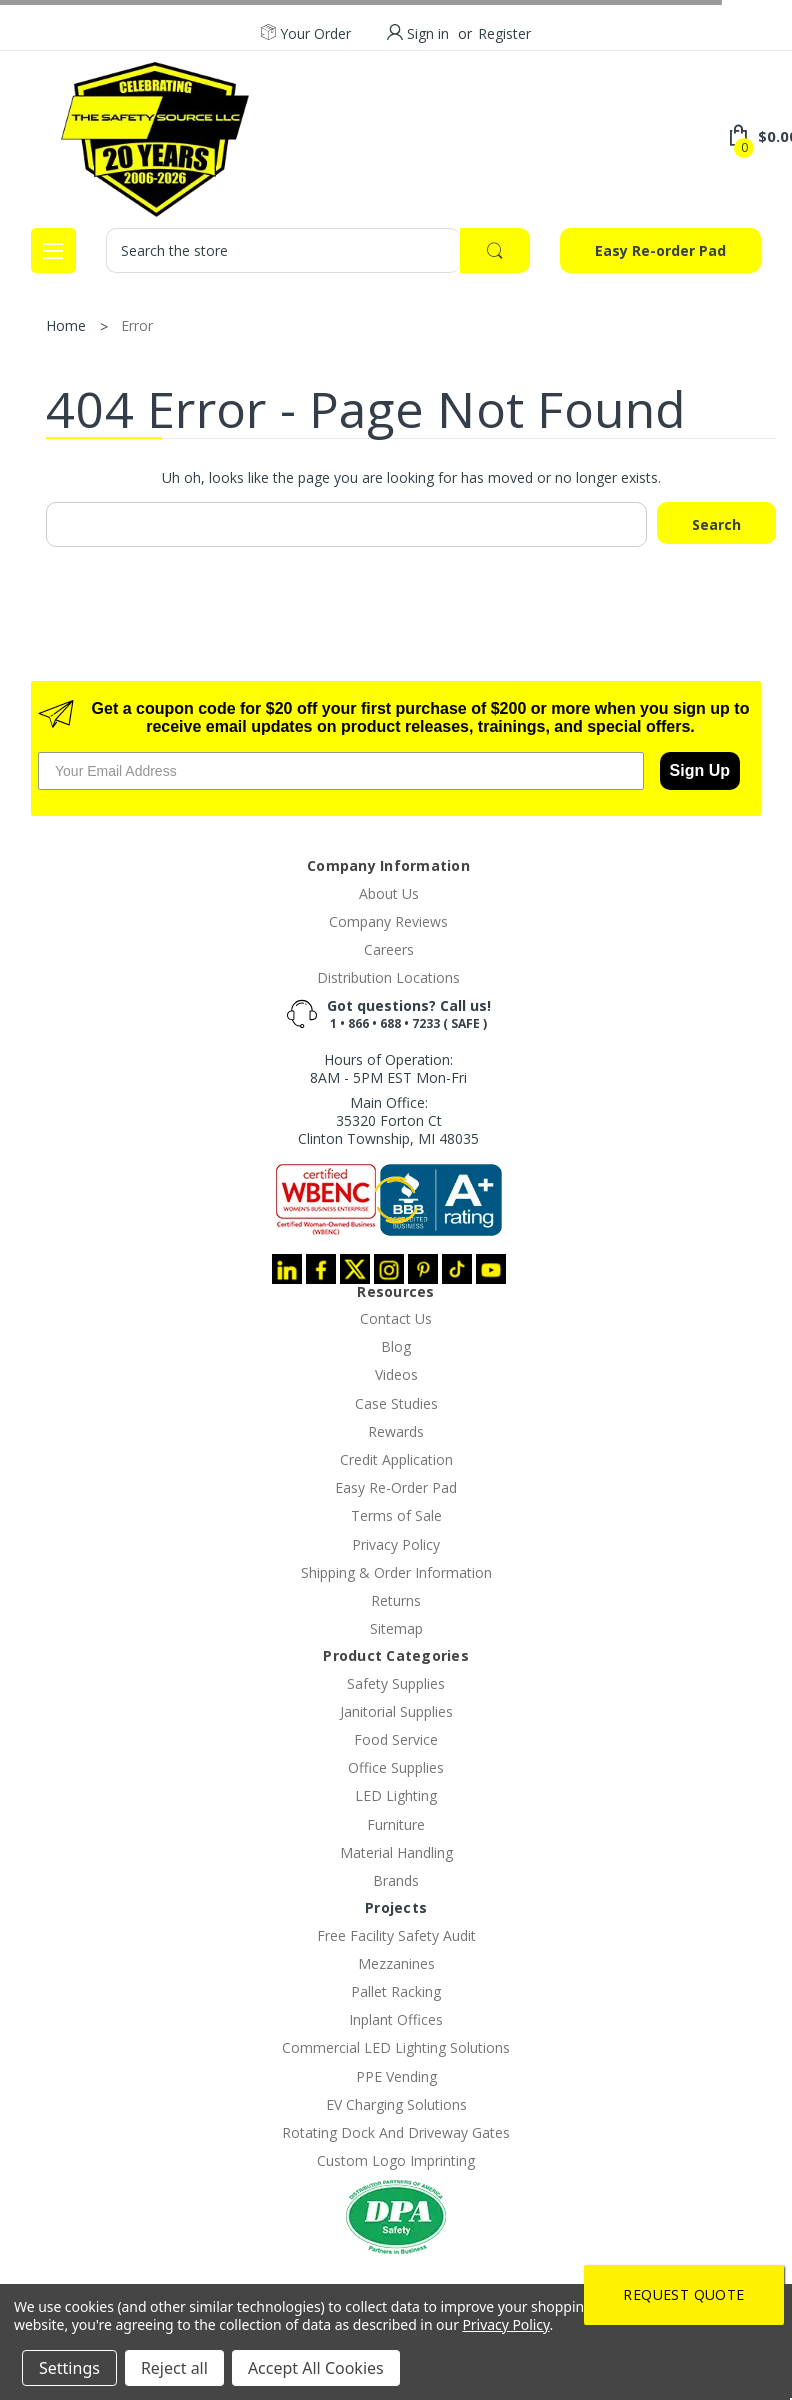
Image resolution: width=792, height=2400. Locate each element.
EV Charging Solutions (396, 2104)
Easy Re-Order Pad (396, 1487)
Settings (69, 2368)
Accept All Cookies (316, 2368)
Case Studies (396, 1403)
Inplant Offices (396, 2019)
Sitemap (396, 1628)
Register (504, 33)
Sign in (428, 33)
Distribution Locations (388, 977)
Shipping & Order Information (396, 1572)
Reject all (174, 2368)
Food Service (396, 1739)
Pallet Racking (396, 1991)
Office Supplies (396, 1767)
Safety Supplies (396, 1683)
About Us (389, 893)
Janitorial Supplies (396, 1711)
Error (137, 325)
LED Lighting (396, 1795)
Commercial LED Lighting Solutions (396, 2047)
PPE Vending (396, 2076)
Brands (396, 1880)
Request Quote (683, 2294)
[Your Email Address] (341, 771)
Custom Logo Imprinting (396, 2160)
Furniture (396, 1824)
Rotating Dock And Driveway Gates (396, 2132)
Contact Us (396, 1318)
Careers (389, 949)
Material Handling (396, 1852)
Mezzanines (396, 1963)
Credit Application (396, 1459)
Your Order (306, 34)
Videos (396, 1374)
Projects (396, 1907)
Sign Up (700, 770)
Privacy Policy (396, 1544)
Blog (396, 1346)
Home (66, 325)
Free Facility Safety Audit (396, 1935)
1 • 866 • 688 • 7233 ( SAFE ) (408, 1023)
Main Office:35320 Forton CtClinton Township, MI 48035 (388, 1120)
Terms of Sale (396, 1515)
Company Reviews (388, 921)
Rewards (396, 1431)
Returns (396, 1600)
